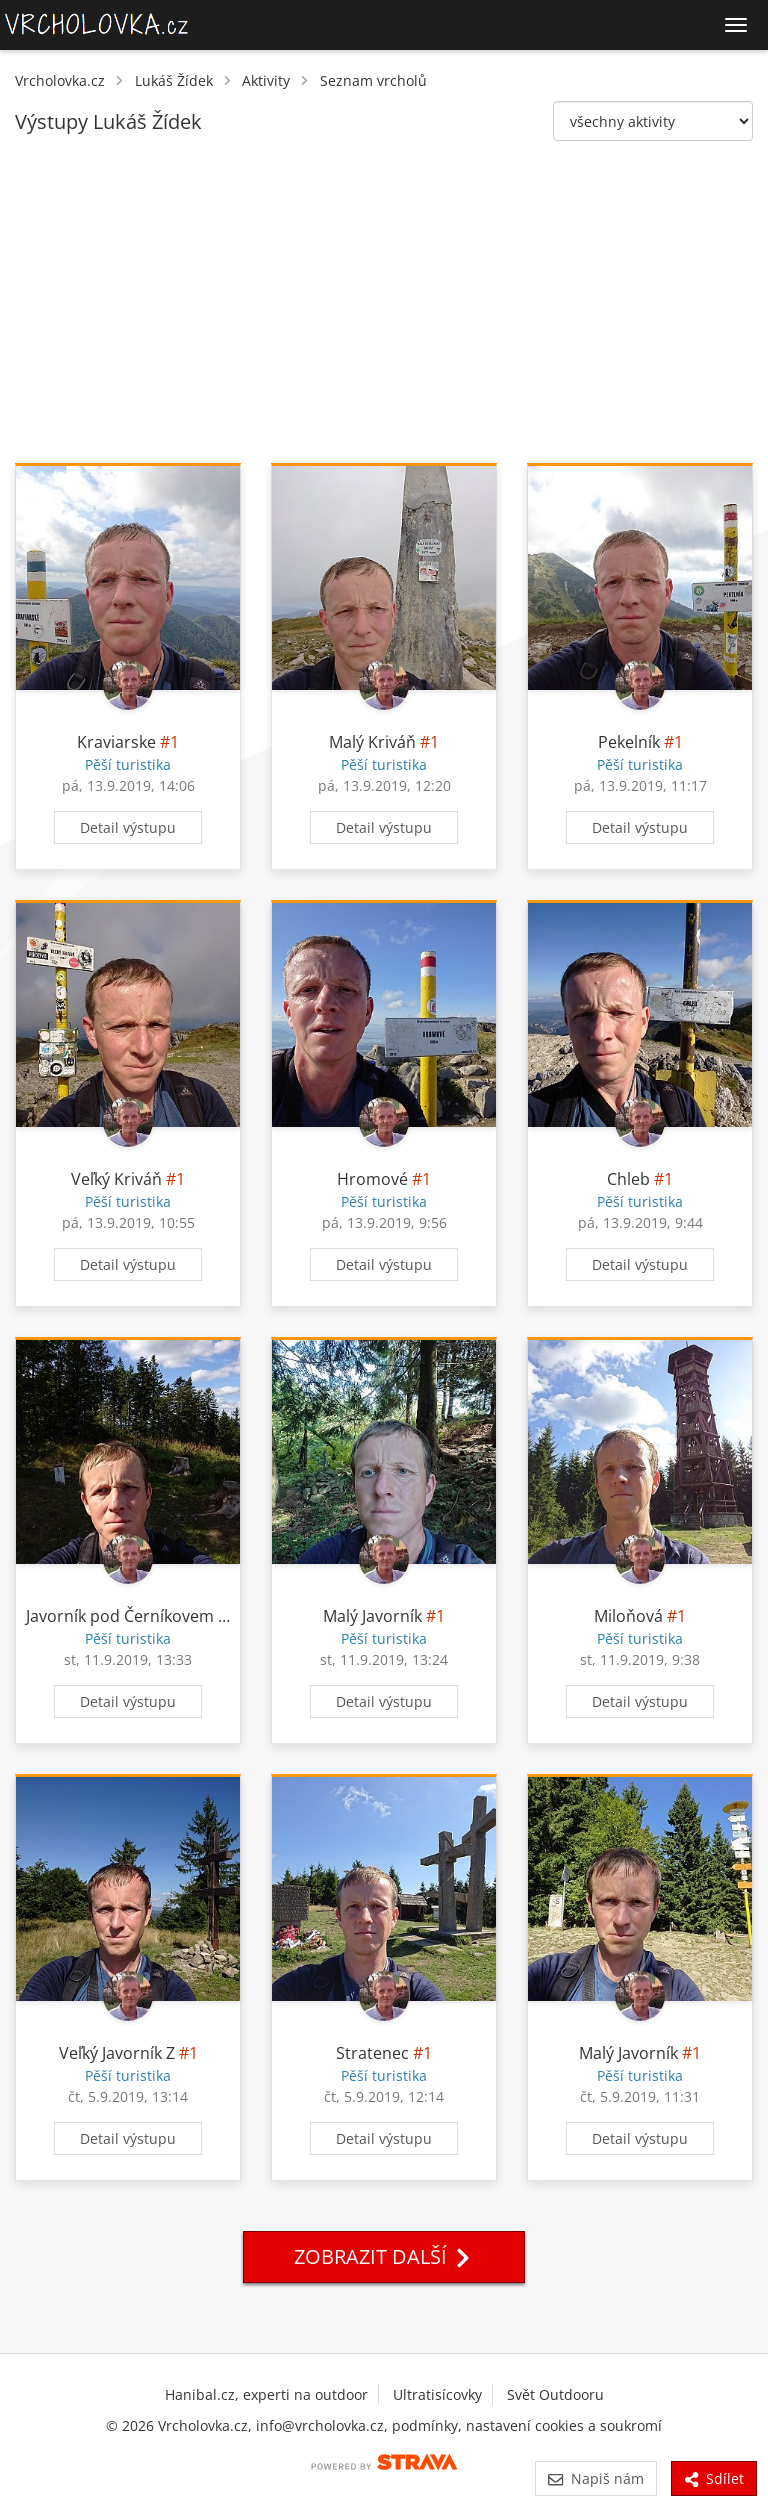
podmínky (425, 2425)
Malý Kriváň (372, 742)
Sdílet (714, 2478)
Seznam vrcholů (373, 80)
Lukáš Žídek (174, 80)
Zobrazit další (384, 2256)
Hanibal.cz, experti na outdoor (266, 2394)
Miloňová (628, 1616)
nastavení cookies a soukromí (564, 2425)
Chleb (628, 1179)
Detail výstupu (128, 827)
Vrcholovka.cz (60, 80)
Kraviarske (116, 742)
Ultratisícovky (437, 2394)
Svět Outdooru (555, 2394)
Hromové (372, 1179)
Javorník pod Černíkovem (120, 1616)
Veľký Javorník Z (117, 2053)
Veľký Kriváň (116, 1179)
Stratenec (372, 2053)
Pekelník (629, 742)
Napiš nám (595, 2478)
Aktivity (266, 80)
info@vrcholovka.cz (320, 2425)
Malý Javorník (372, 1616)
